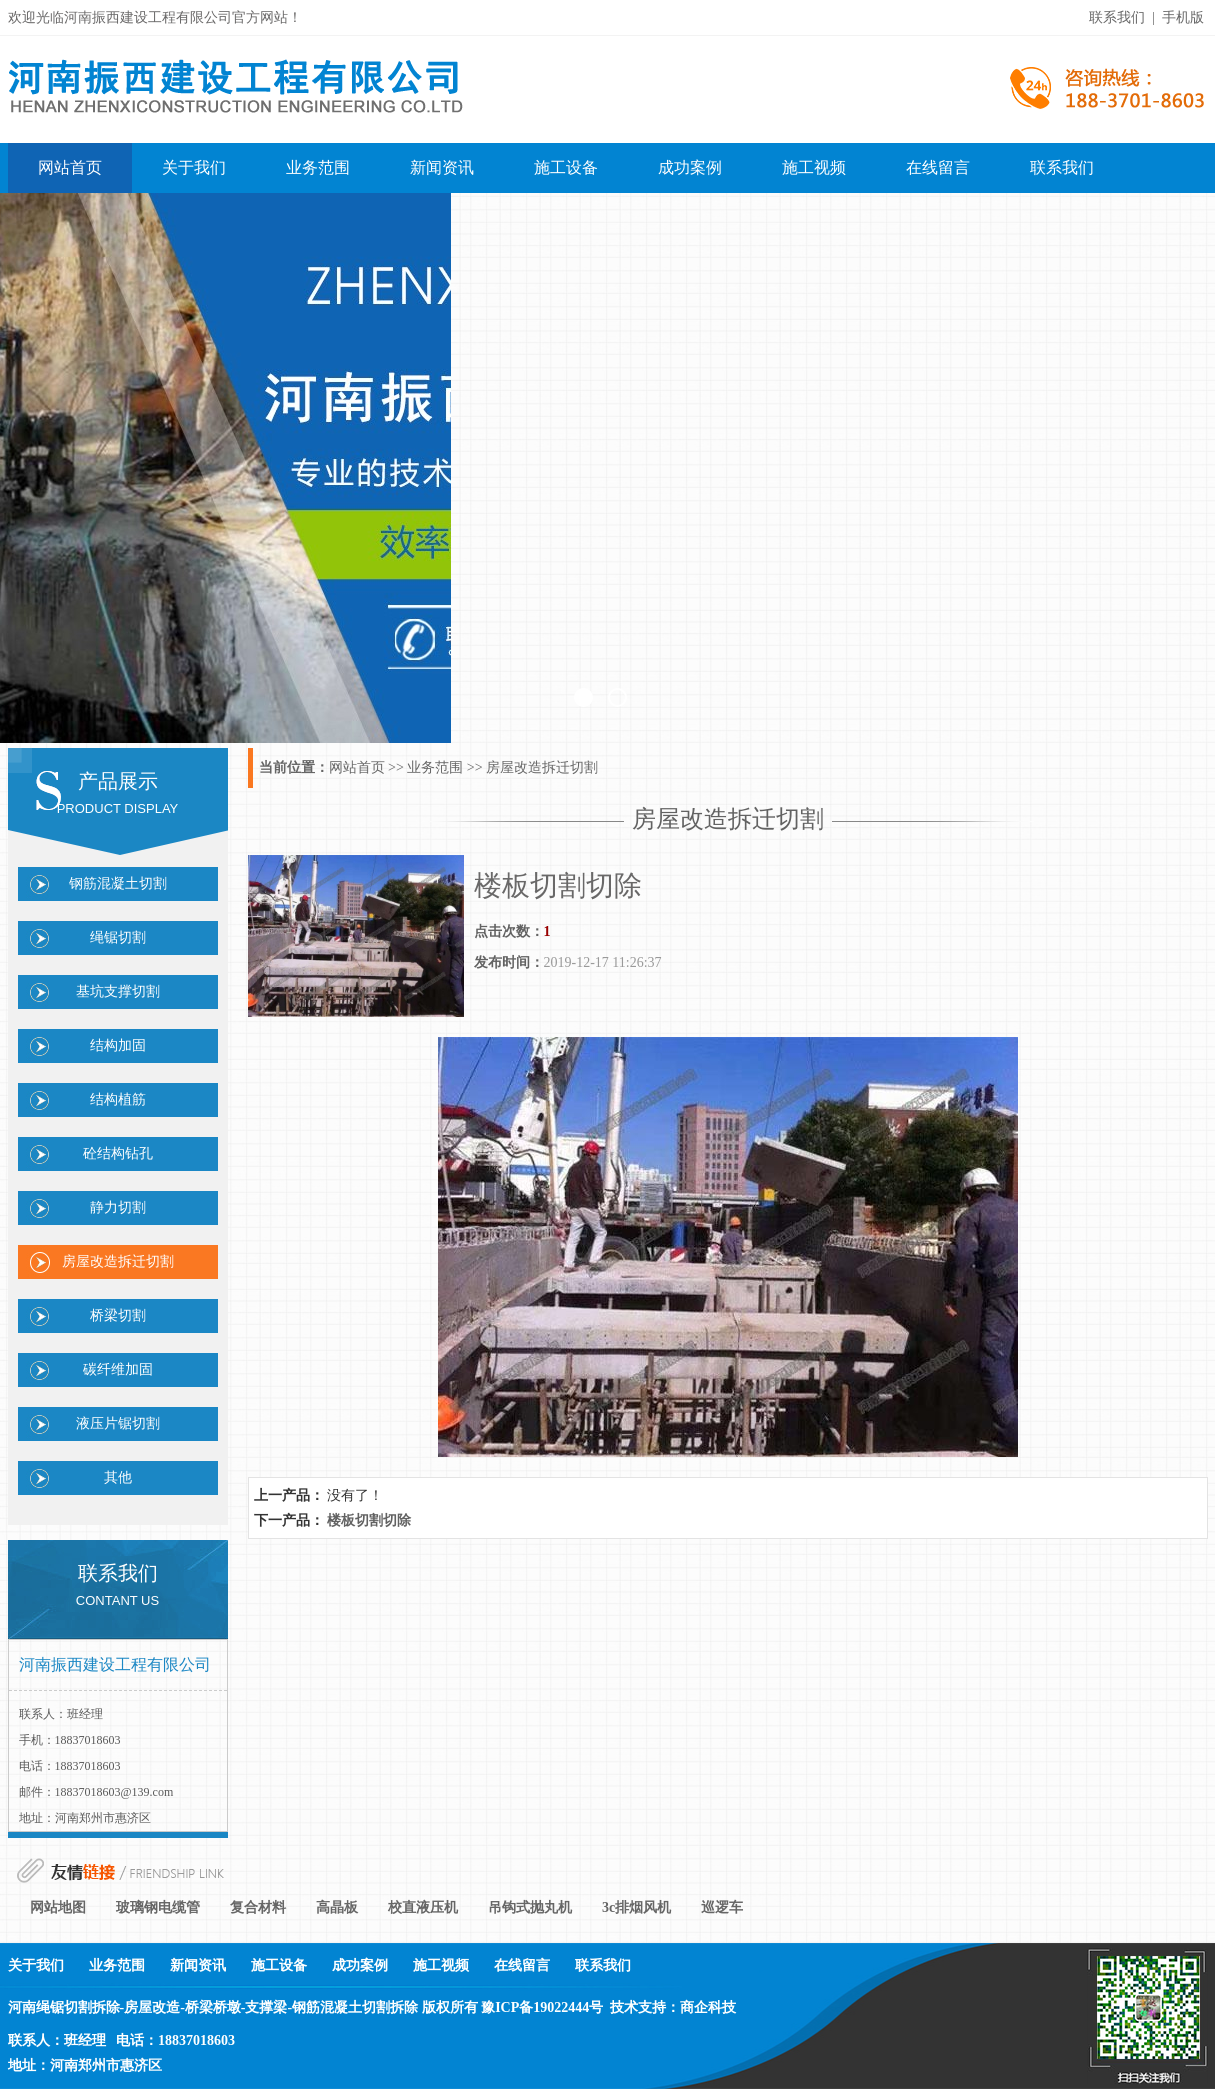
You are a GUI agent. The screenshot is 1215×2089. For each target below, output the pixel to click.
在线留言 (938, 167)
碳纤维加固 (118, 1369)
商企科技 (708, 2007)
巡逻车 (722, 1907)
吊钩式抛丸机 (530, 1907)
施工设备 (566, 167)
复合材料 (258, 1907)
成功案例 (690, 167)
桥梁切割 (118, 1315)
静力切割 (118, 1207)
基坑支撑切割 (118, 991)
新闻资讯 (442, 167)
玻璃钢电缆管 (158, 1907)
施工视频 (814, 167)
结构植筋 (118, 1099)
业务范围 (318, 167)
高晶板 (337, 1907)
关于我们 (194, 167)
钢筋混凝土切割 (118, 883)
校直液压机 (423, 1907)
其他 (118, 1477)
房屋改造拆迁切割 (118, 1261)
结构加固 (118, 1045)
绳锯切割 (118, 937)
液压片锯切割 (118, 1423)
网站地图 (58, 1907)
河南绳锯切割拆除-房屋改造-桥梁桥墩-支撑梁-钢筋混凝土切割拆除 (213, 2007)
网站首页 (70, 167)
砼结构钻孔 (118, 1153)
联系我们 (1062, 167)
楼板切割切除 (369, 1520)
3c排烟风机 (636, 1907)
